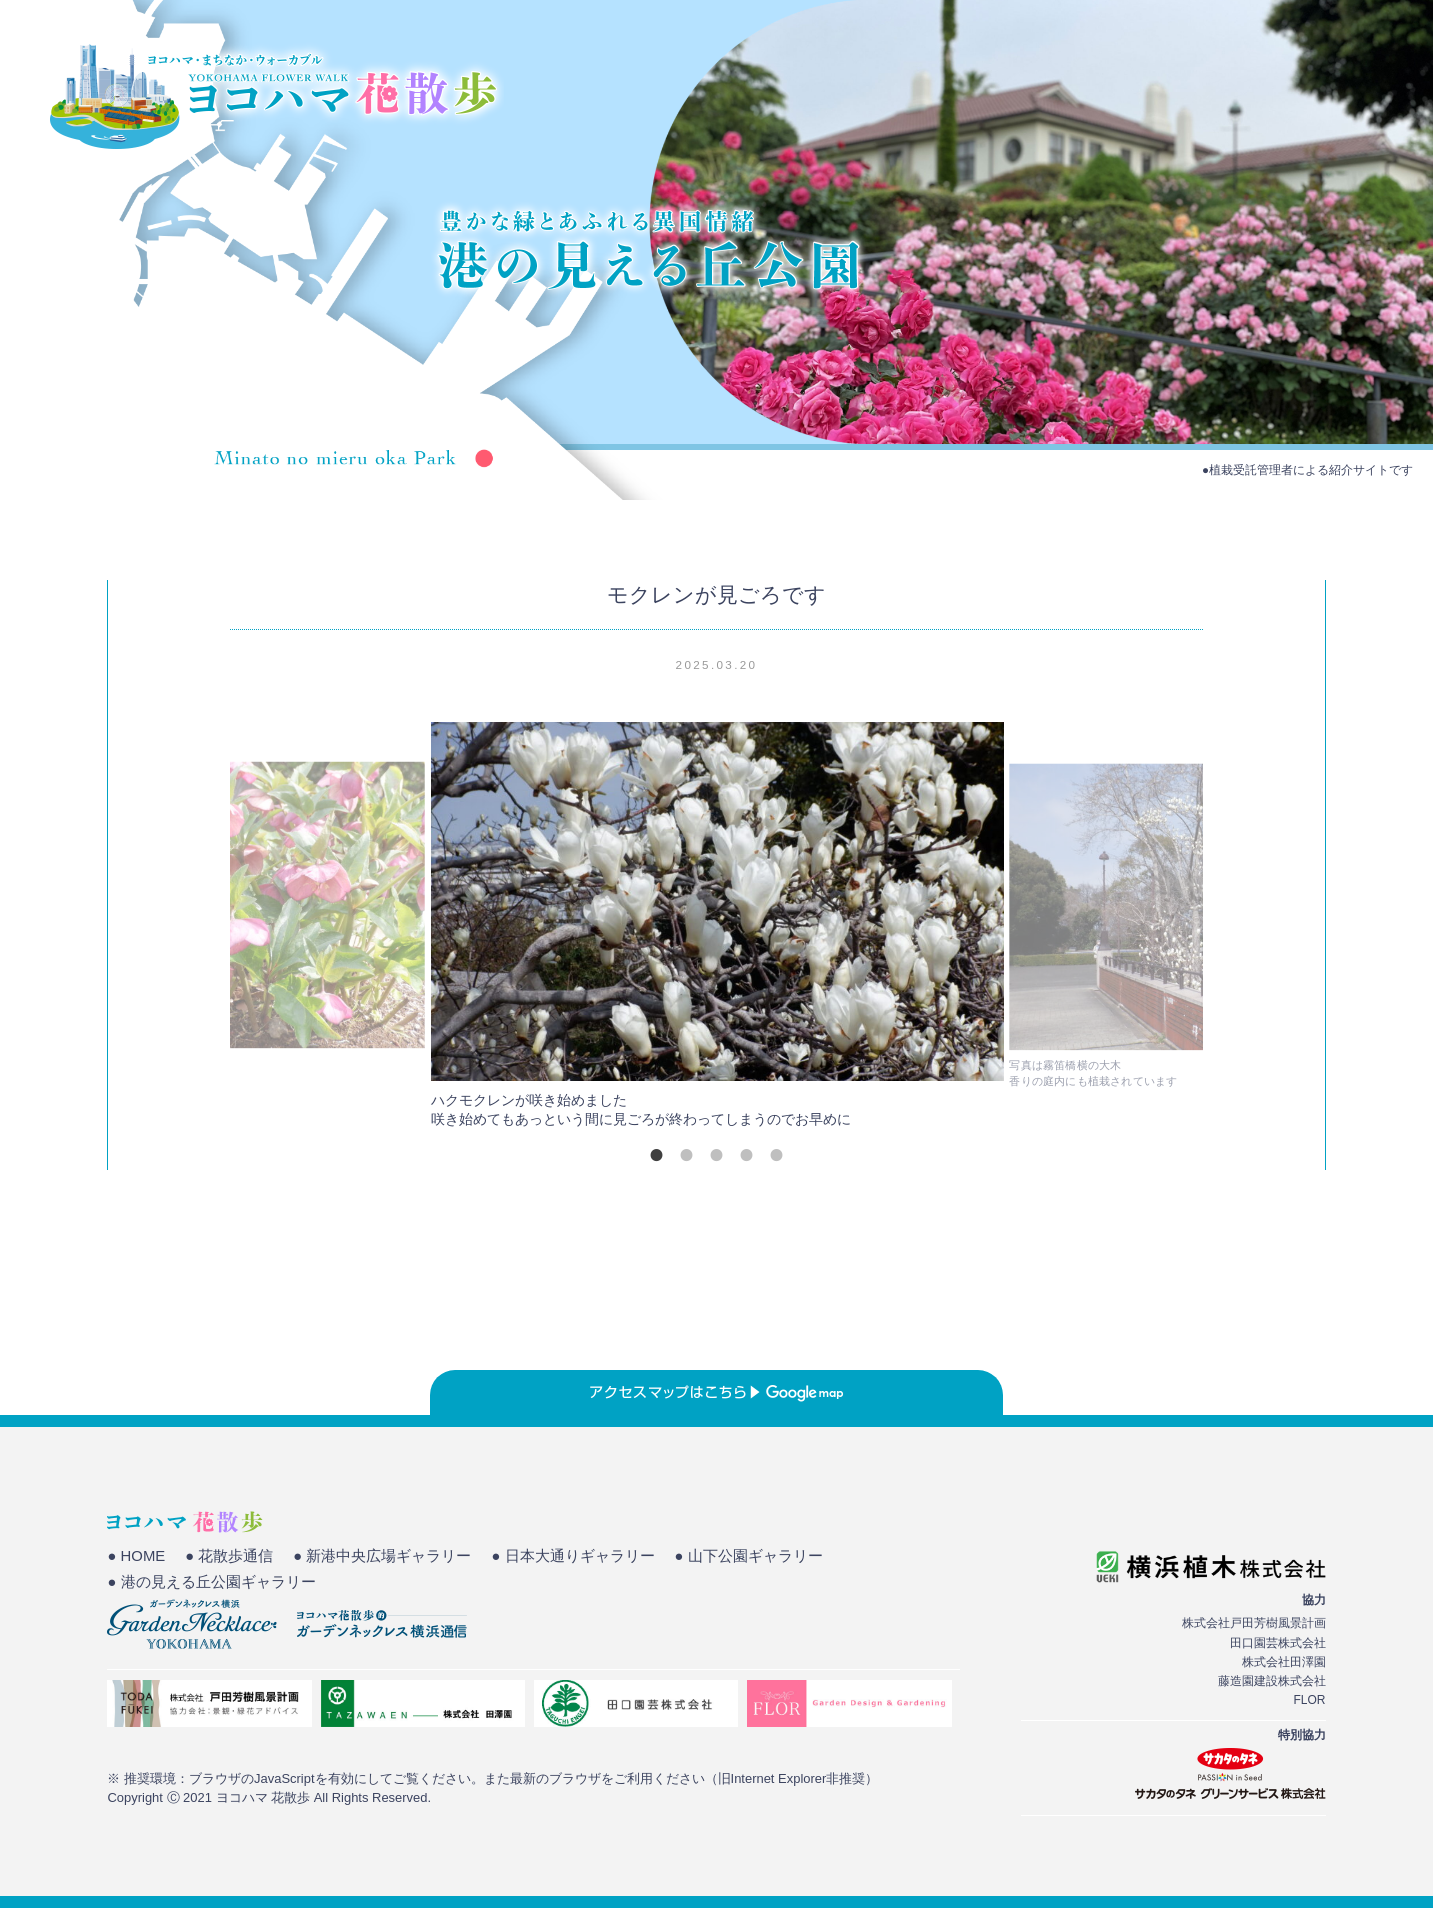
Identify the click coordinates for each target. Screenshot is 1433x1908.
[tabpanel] (717, 930)
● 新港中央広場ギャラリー (382, 1556)
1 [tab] (656, 1155)
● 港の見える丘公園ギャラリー (211, 1582)
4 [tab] (746, 1155)
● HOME (136, 1556)
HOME (999, 84)
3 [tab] (716, 1155)
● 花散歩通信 (229, 1556)
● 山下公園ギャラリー (749, 1556)
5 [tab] (776, 1155)
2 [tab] (686, 1155)
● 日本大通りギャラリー (572, 1556)
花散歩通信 (1336, 84)
